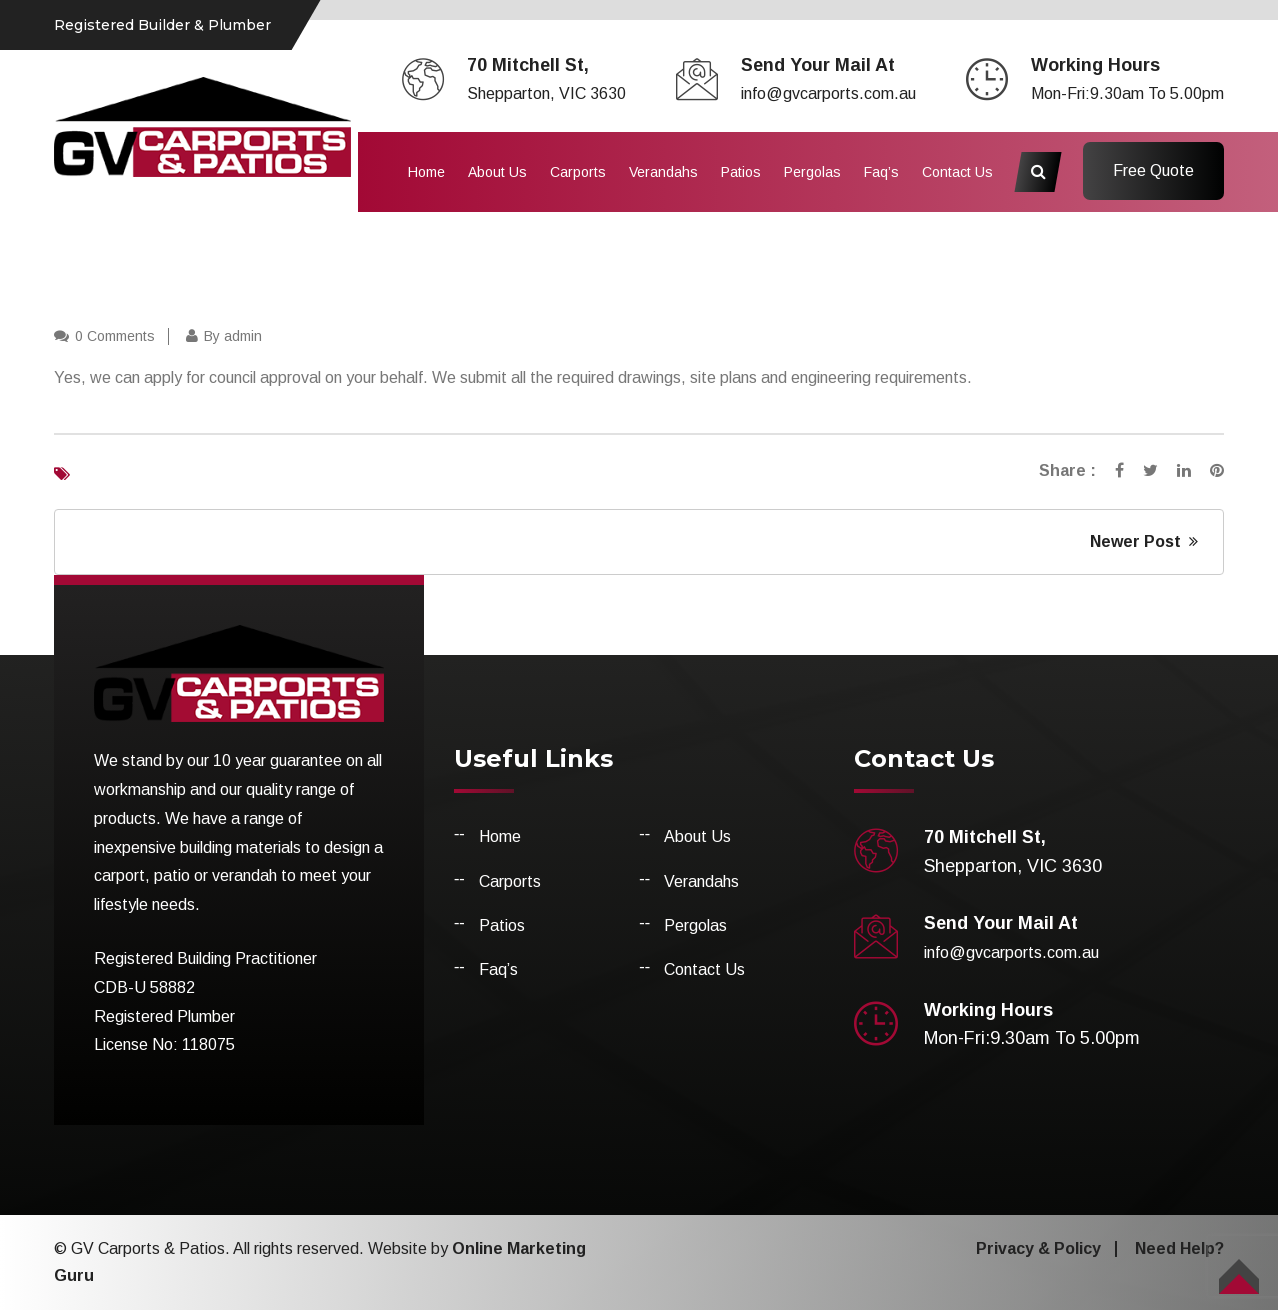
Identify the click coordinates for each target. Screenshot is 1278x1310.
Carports (578, 172)
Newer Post (1144, 541)
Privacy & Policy (1038, 1248)
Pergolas (812, 172)
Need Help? (1179, 1248)
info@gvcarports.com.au (828, 93)
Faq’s (881, 172)
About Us (497, 172)
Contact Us (957, 172)
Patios (741, 172)
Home (426, 172)
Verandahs (663, 172)
